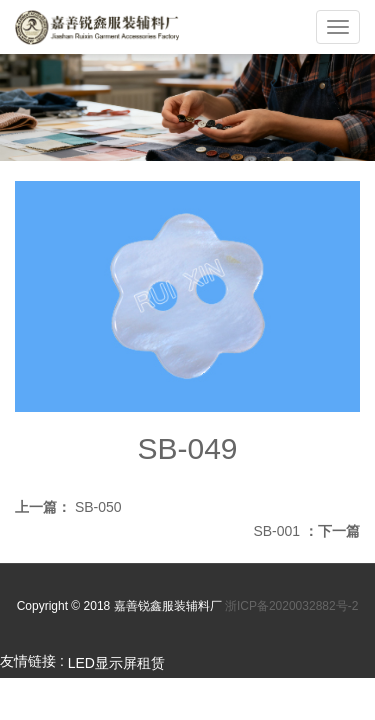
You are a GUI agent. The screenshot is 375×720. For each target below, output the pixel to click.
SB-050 (98, 507)
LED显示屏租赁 (116, 663)
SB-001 (276, 531)
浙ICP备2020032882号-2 (291, 606)
